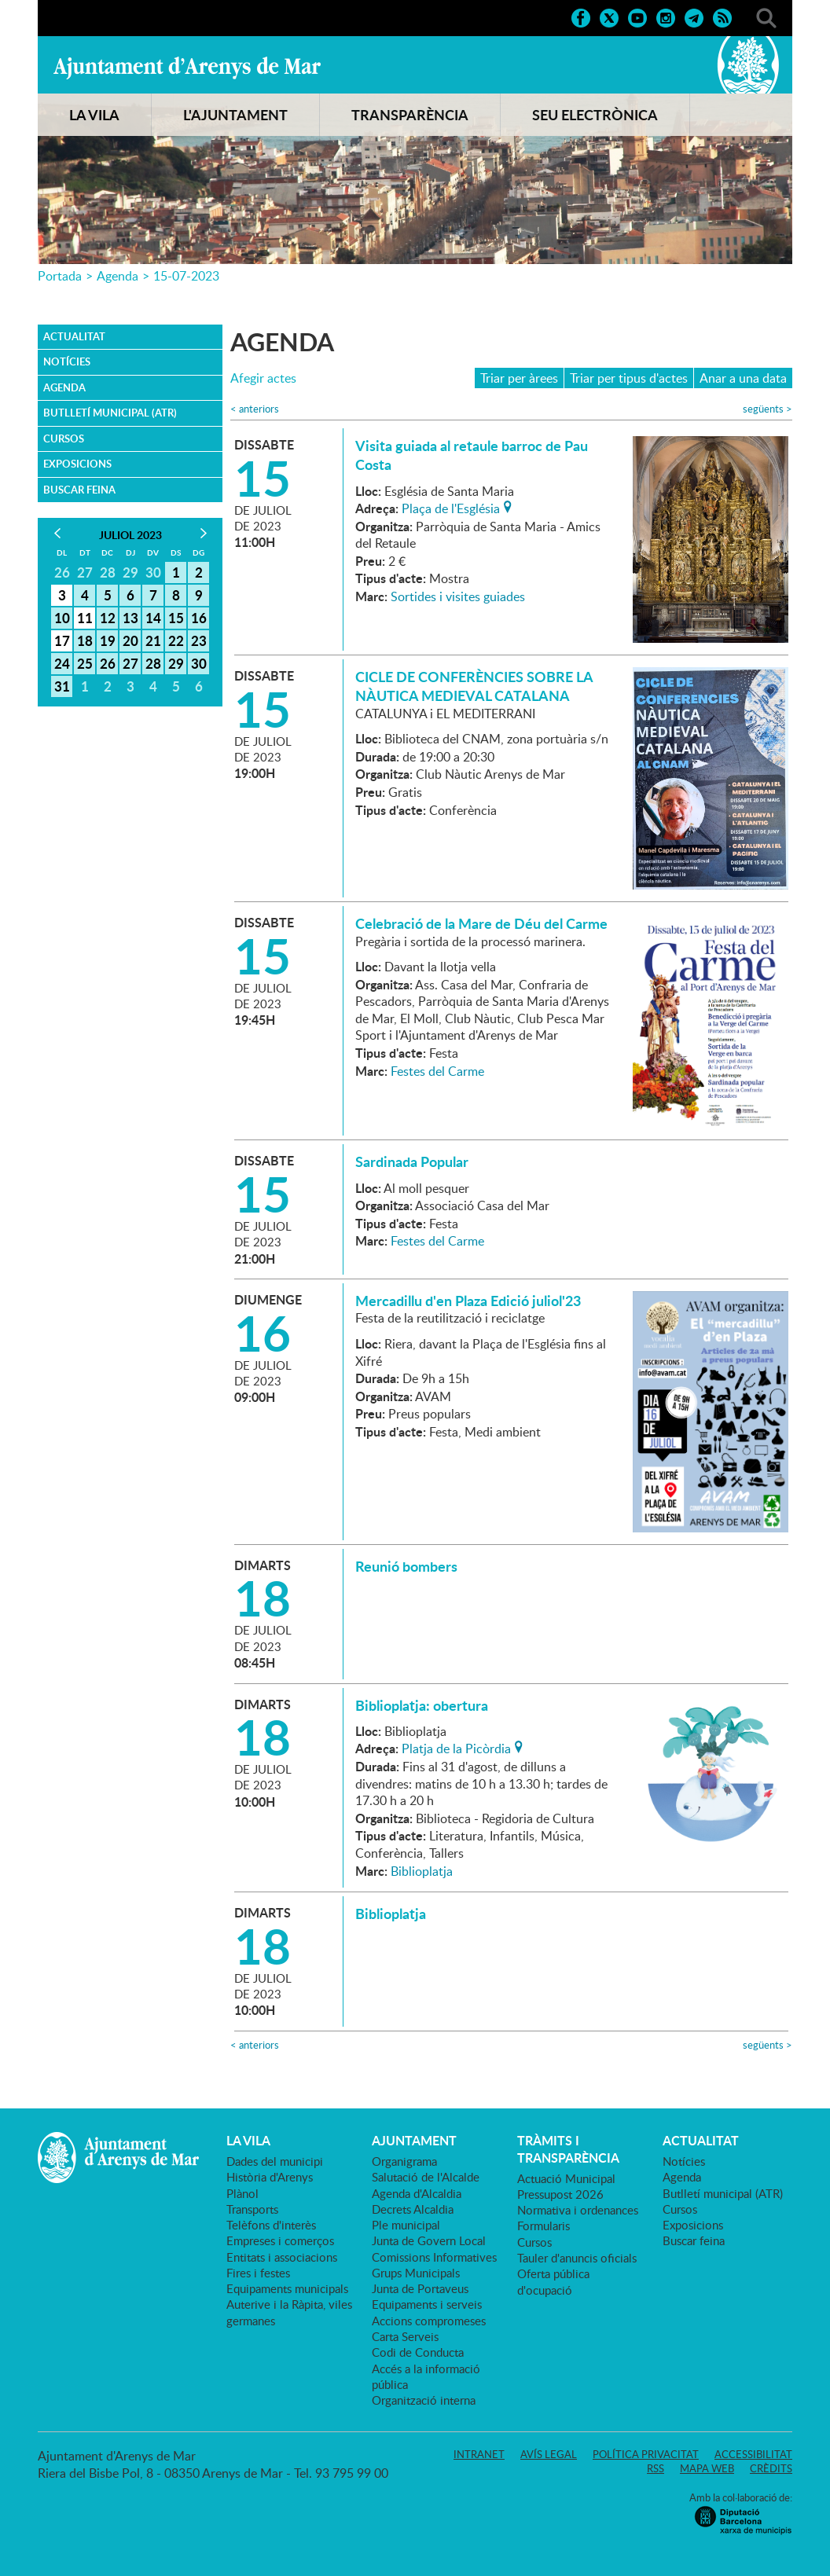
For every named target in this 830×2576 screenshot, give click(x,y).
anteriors (254, 409)
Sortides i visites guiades (458, 596)
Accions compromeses (429, 2320)
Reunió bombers (406, 1566)
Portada (60, 275)
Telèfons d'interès (271, 2225)
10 (62, 617)
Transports (252, 2209)
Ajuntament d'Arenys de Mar (187, 67)
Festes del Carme (437, 1071)
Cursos (63, 438)
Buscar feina (79, 490)
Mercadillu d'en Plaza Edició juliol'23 (468, 1300)
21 (153, 640)
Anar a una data (743, 378)
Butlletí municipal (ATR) (110, 412)
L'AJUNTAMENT (235, 115)
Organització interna (424, 2400)
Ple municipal (406, 2225)
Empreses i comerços (280, 2240)
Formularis (543, 2225)
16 (199, 617)
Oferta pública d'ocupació (553, 2281)
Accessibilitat (753, 2454)
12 (108, 617)
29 (176, 663)
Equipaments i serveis (427, 2304)
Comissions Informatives (434, 2257)
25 (85, 663)
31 (62, 686)
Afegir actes (263, 378)
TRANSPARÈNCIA (409, 115)
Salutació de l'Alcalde (425, 2177)
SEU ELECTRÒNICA (595, 115)
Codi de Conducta (418, 2352)
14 (153, 617)
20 (130, 640)
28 (153, 663)
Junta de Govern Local (429, 2240)
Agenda (117, 275)
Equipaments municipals (287, 2288)
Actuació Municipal (566, 2178)
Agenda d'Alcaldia (416, 2193)
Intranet (479, 2454)
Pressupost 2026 (560, 2194)
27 (130, 663)
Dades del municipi (274, 2161)
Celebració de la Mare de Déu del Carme (481, 923)
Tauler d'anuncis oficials (577, 2258)
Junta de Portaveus (420, 2288)
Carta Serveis (405, 2336)
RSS (655, 2468)
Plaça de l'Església (451, 507)
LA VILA (94, 115)
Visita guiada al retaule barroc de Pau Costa (471, 455)
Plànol (242, 2193)
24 (62, 663)
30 (199, 663)
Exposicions (77, 464)
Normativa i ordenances (577, 2210)
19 (108, 640)
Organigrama (404, 2161)
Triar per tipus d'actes (629, 378)
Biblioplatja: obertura (421, 1705)
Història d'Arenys (269, 2177)
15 (176, 617)
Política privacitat (646, 2454)
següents (767, 409)
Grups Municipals (416, 2273)
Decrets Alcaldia (413, 2209)
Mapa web (707, 2468)
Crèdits (771, 2468)
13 (130, 617)
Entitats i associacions (281, 2257)
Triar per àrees (519, 378)
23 (199, 640)
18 (85, 640)
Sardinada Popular (411, 1161)
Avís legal (548, 2454)
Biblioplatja (422, 1871)
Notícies (66, 361)
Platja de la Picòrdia (456, 1747)
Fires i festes (258, 2273)
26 (108, 663)
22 (176, 640)
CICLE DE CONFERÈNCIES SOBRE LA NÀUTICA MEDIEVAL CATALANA (474, 686)
